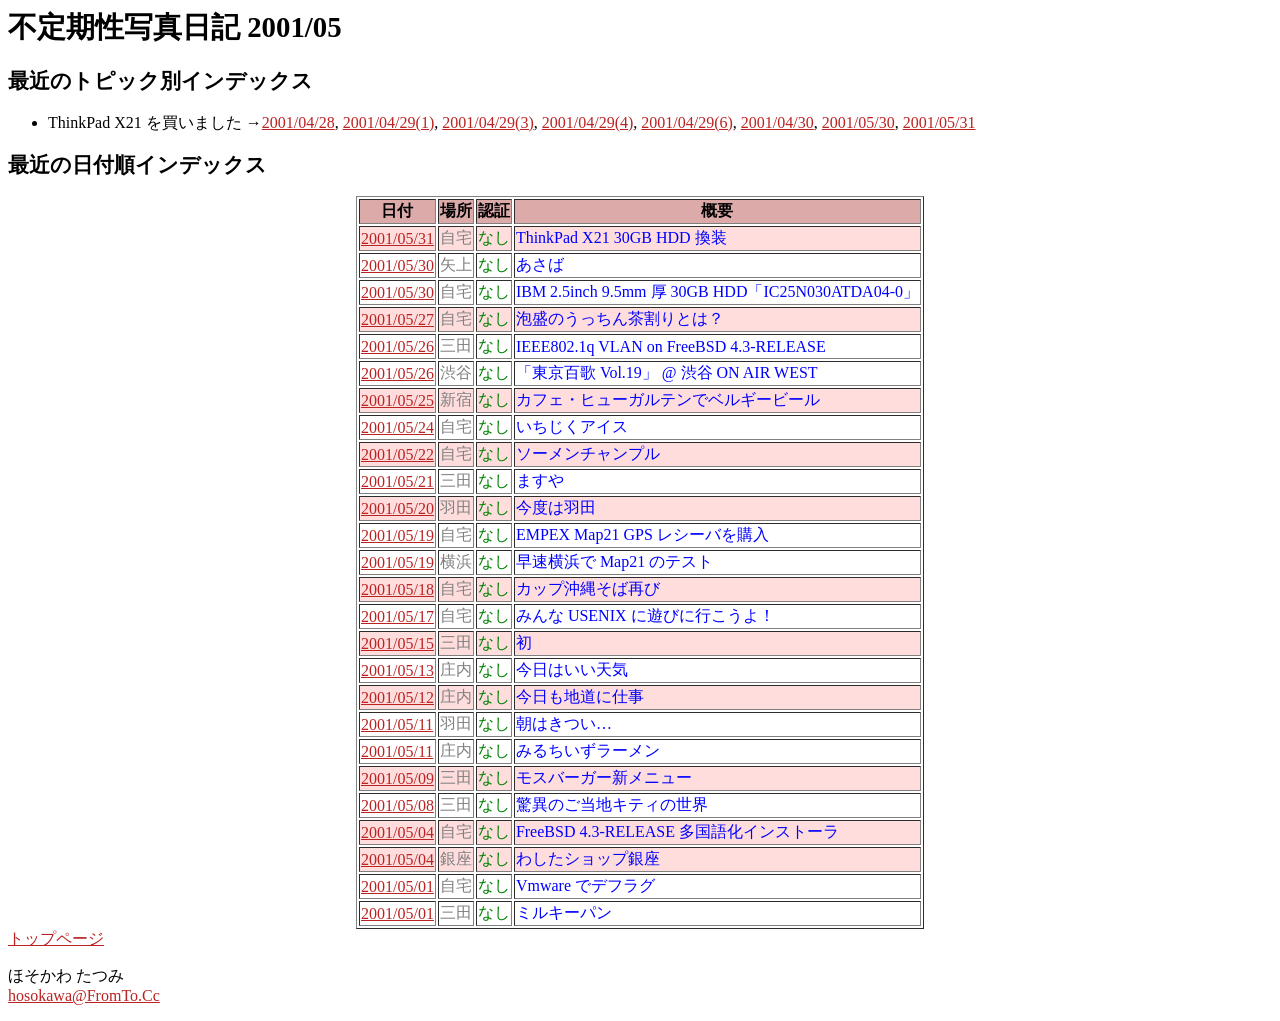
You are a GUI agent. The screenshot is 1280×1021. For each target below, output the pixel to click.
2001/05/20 (397, 508)
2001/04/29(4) (588, 122)
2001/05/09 (397, 778)
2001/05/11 (397, 724)
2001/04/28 (298, 122)
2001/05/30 (858, 122)
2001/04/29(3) (488, 122)
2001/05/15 (397, 643)
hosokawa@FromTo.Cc (84, 995)
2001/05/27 (397, 319)
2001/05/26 (397, 346)
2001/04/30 (777, 122)
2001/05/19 (397, 535)
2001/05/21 (397, 481)
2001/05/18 (397, 589)
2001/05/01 (397, 886)
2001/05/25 (397, 400)
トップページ (56, 938)
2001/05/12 (397, 697)
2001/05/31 (939, 122)
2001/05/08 (397, 805)
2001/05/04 (397, 832)
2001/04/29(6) (687, 122)
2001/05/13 (397, 670)
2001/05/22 (397, 454)
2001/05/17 (397, 616)
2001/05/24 (397, 427)
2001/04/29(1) (389, 122)
